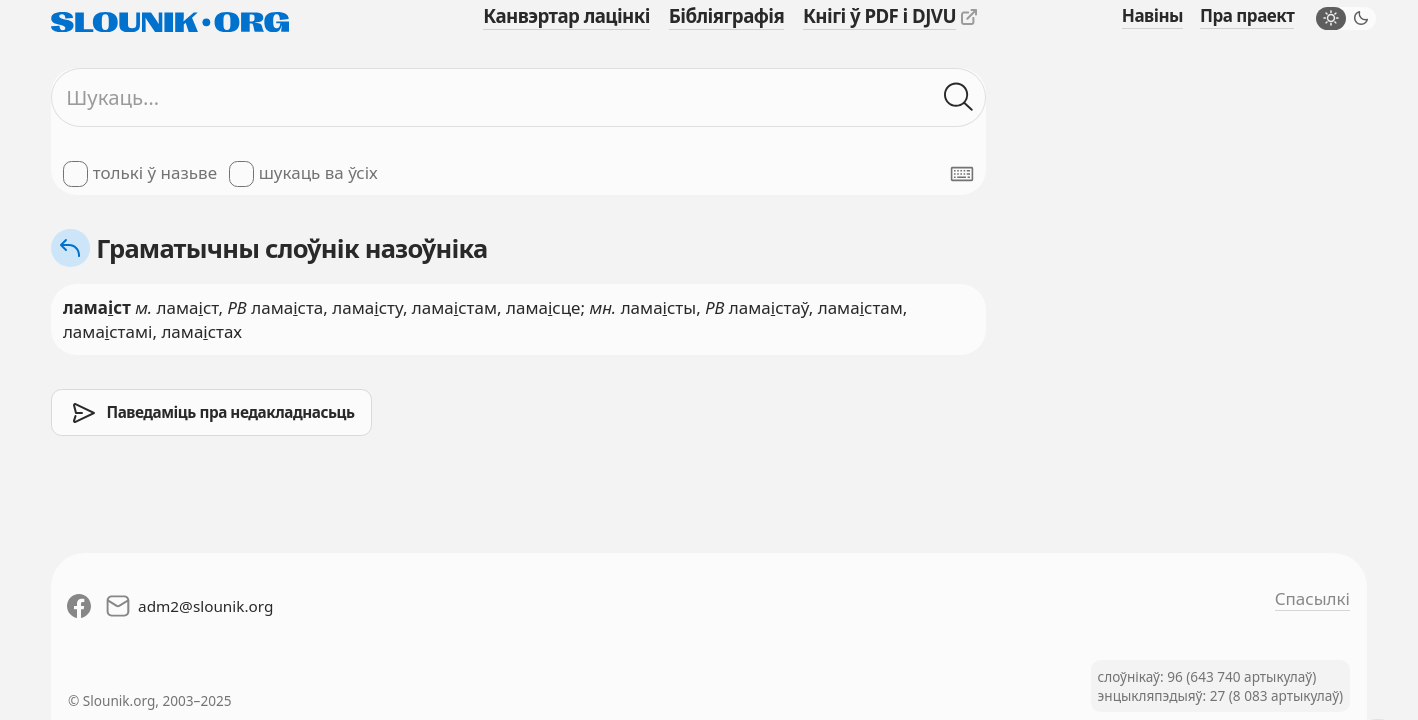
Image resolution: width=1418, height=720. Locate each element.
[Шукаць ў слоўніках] (959, 98)
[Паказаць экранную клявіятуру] (962, 174)
